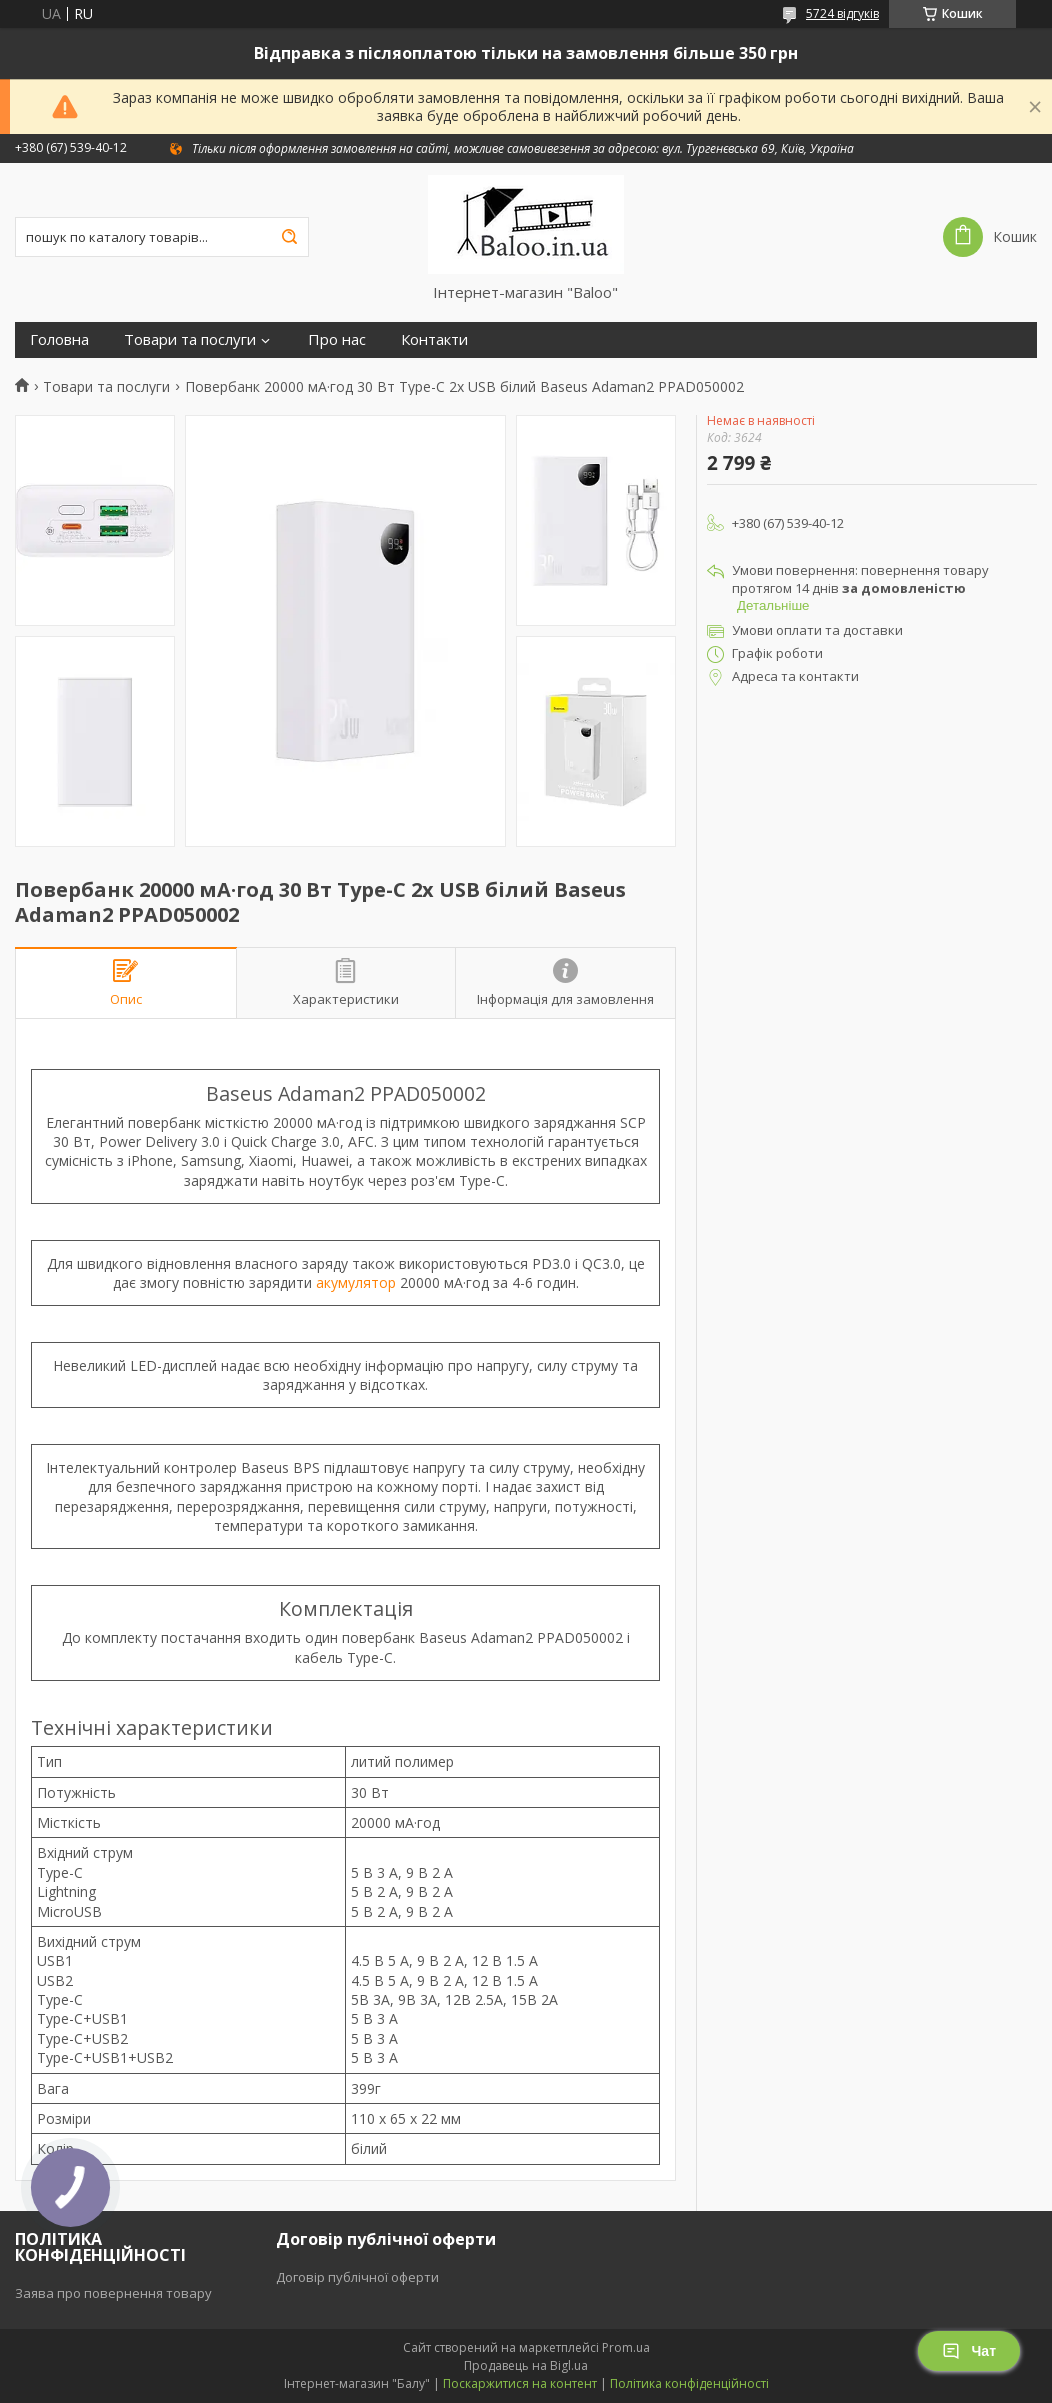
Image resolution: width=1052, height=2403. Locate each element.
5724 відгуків (842, 13)
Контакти (434, 339)
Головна (59, 339)
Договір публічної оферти (357, 2277)
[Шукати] (289, 237)
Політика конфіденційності (689, 2383)
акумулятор (356, 1282)
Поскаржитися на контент (520, 2383)
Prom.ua (626, 2347)
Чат (969, 2351)
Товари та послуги (190, 339)
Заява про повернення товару (113, 2293)
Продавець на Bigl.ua (526, 2365)
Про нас (337, 339)
